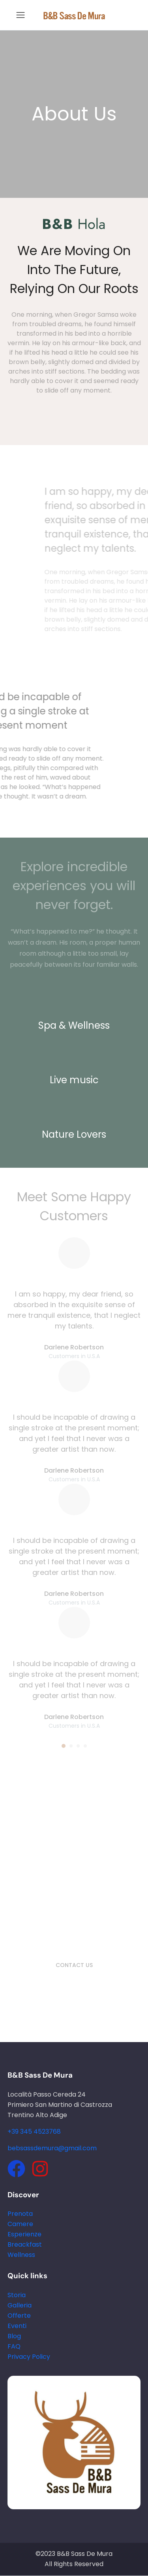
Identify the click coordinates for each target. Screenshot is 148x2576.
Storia (16, 2295)
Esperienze (24, 2234)
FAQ (14, 2346)
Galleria (19, 2305)
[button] (64, 1746)
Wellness (21, 2254)
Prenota (20, 2213)
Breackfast (24, 2244)
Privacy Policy (28, 2356)
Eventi (16, 2325)
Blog (14, 2336)
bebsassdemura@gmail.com (52, 2148)
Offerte (19, 2315)
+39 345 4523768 (34, 2131)
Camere (20, 2223)
